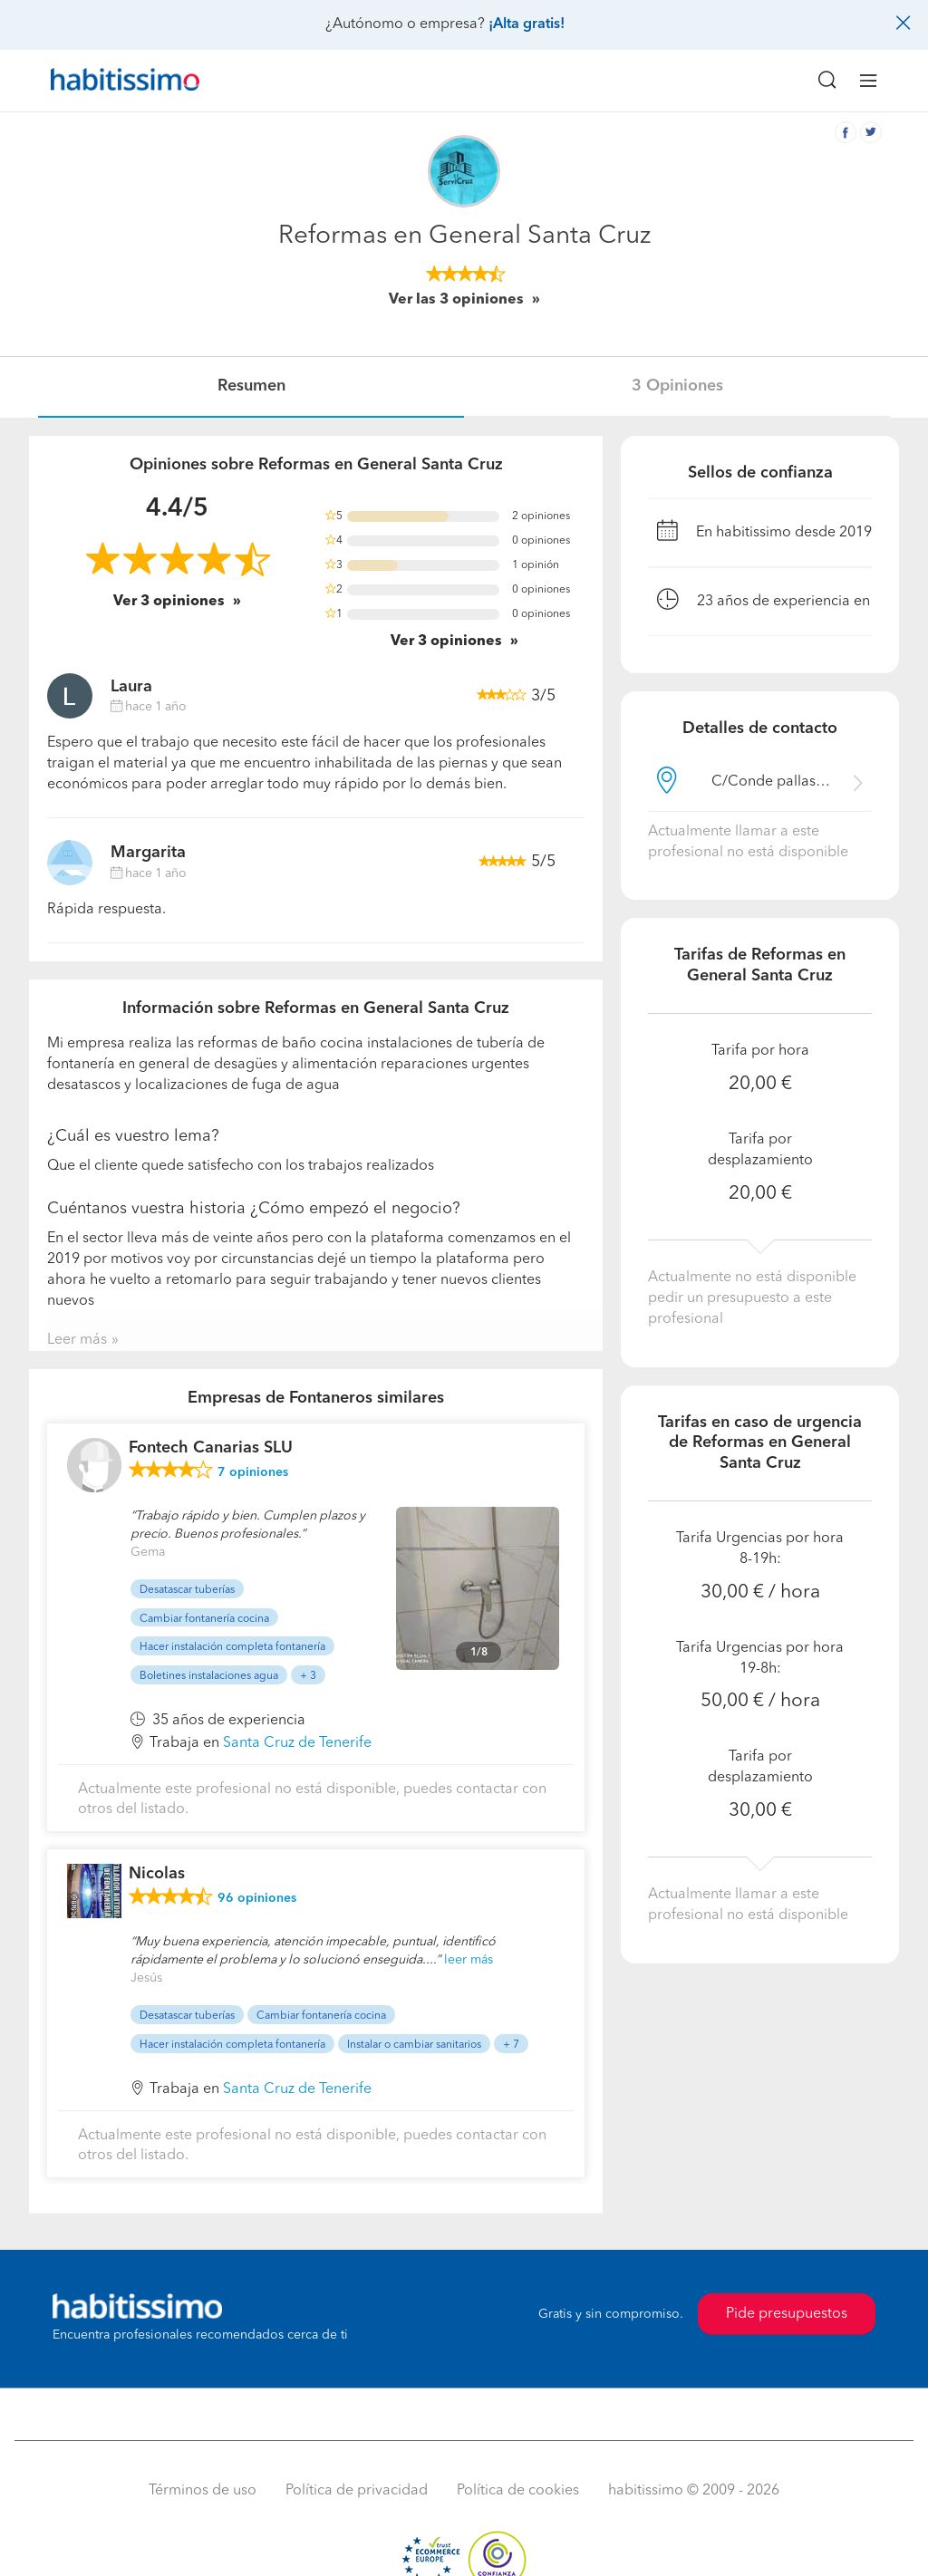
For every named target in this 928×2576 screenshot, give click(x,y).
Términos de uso (202, 2491)
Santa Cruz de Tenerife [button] (297, 1743)
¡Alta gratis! (526, 24)
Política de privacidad (356, 2491)
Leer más (77, 1340)
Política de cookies (518, 2491)
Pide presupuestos (786, 2314)
